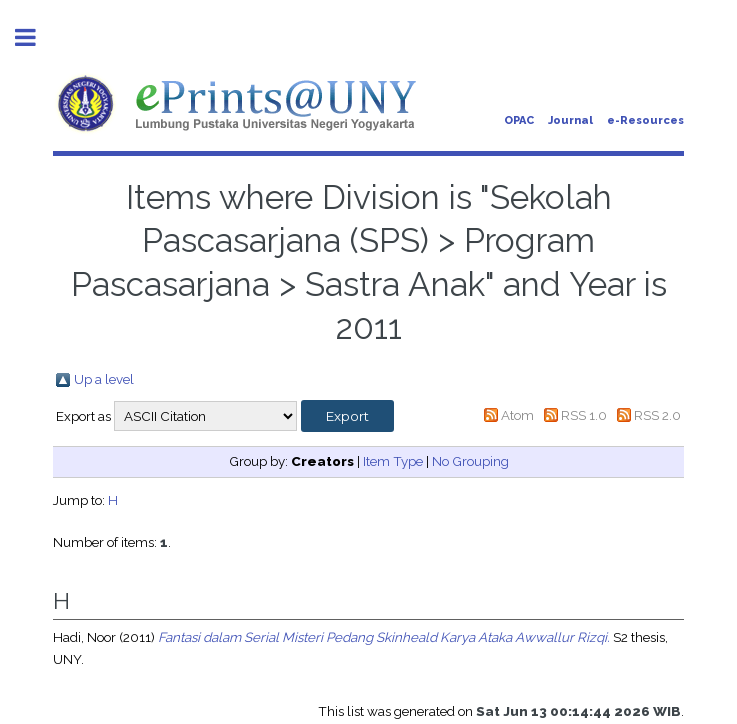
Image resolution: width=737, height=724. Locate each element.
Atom (517, 415)
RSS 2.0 (657, 415)
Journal (570, 120)
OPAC (519, 120)
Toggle (36, 37)
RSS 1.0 (584, 415)
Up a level (104, 379)
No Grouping (470, 461)
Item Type (393, 461)
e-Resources (645, 120)
